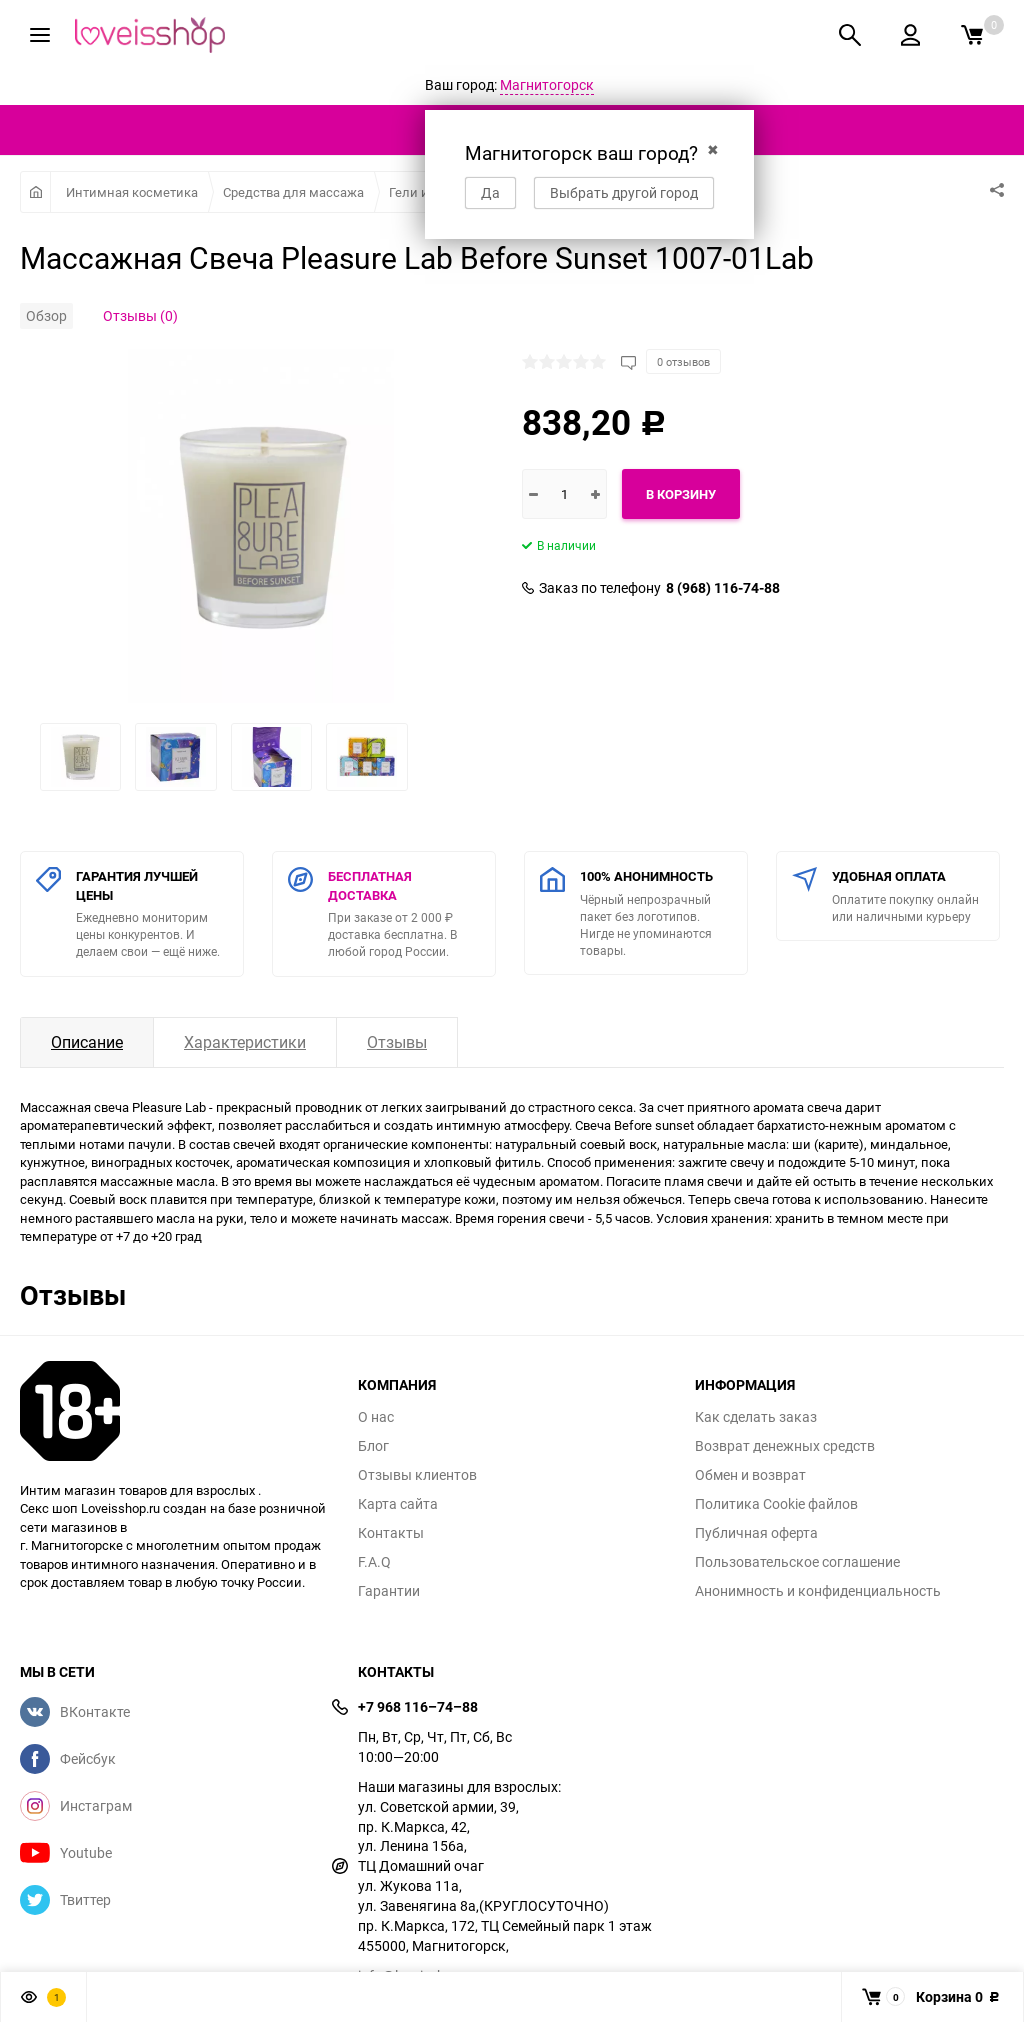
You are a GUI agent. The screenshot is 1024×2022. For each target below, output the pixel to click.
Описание (87, 1042)
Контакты (391, 1533)
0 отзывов (683, 361)
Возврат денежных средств (785, 1446)
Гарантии (389, 1591)
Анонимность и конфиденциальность (818, 1591)
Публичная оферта (756, 1533)
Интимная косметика (132, 192)
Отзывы (397, 1042)
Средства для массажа (293, 192)
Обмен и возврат (750, 1475)
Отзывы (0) (140, 315)
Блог (373, 1446)
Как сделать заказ (756, 1417)
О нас (376, 1417)
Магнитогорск (547, 84)
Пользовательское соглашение (797, 1562)
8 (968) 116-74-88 (723, 588)
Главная (35, 192)
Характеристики (245, 1042)
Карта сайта (398, 1504)
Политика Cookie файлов (776, 1504)
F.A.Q (374, 1562)
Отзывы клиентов (417, 1475)
